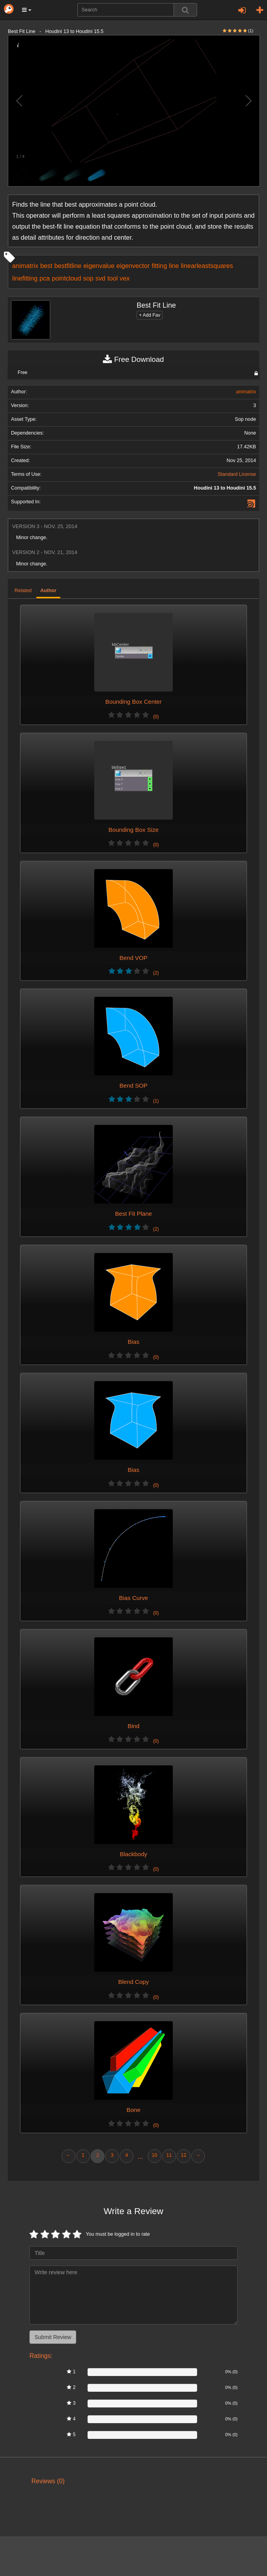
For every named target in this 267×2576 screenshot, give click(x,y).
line (174, 265)
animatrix (25, 265)
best (46, 265)
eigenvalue (98, 265)
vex (125, 278)
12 (183, 2155)
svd (100, 278)
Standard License (237, 474)
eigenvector (133, 265)
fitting (159, 265)
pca (45, 278)
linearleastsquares (207, 265)
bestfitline (67, 265)
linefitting (25, 278)
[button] (26, 10)
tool (112, 278)
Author (48, 590)
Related (23, 590)
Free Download (133, 359)
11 (169, 2155)
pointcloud (66, 278)
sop (88, 278)
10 (154, 2155)
